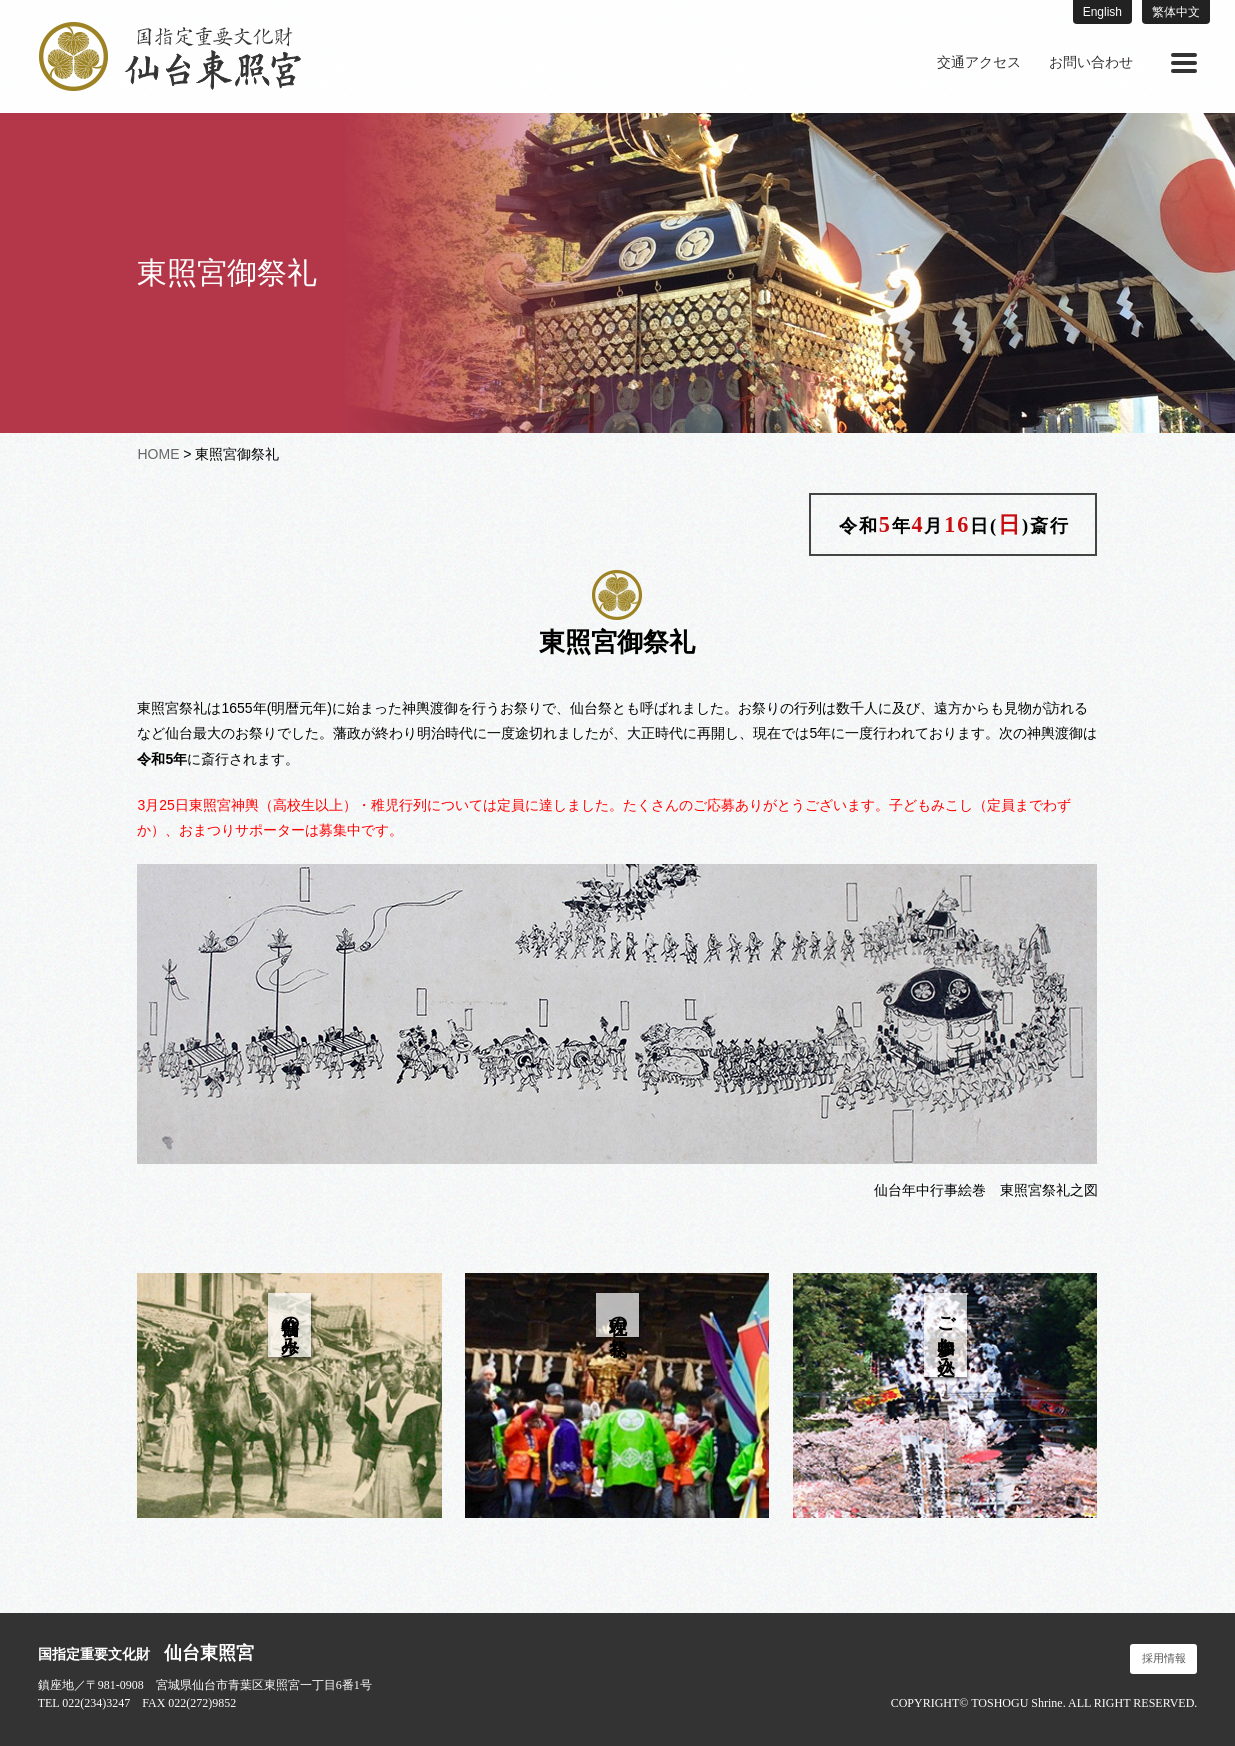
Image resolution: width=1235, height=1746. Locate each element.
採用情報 (1164, 1658)
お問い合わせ (1091, 62)
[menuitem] (979, 63)
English (1102, 12)
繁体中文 (1176, 12)
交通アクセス (979, 62)
